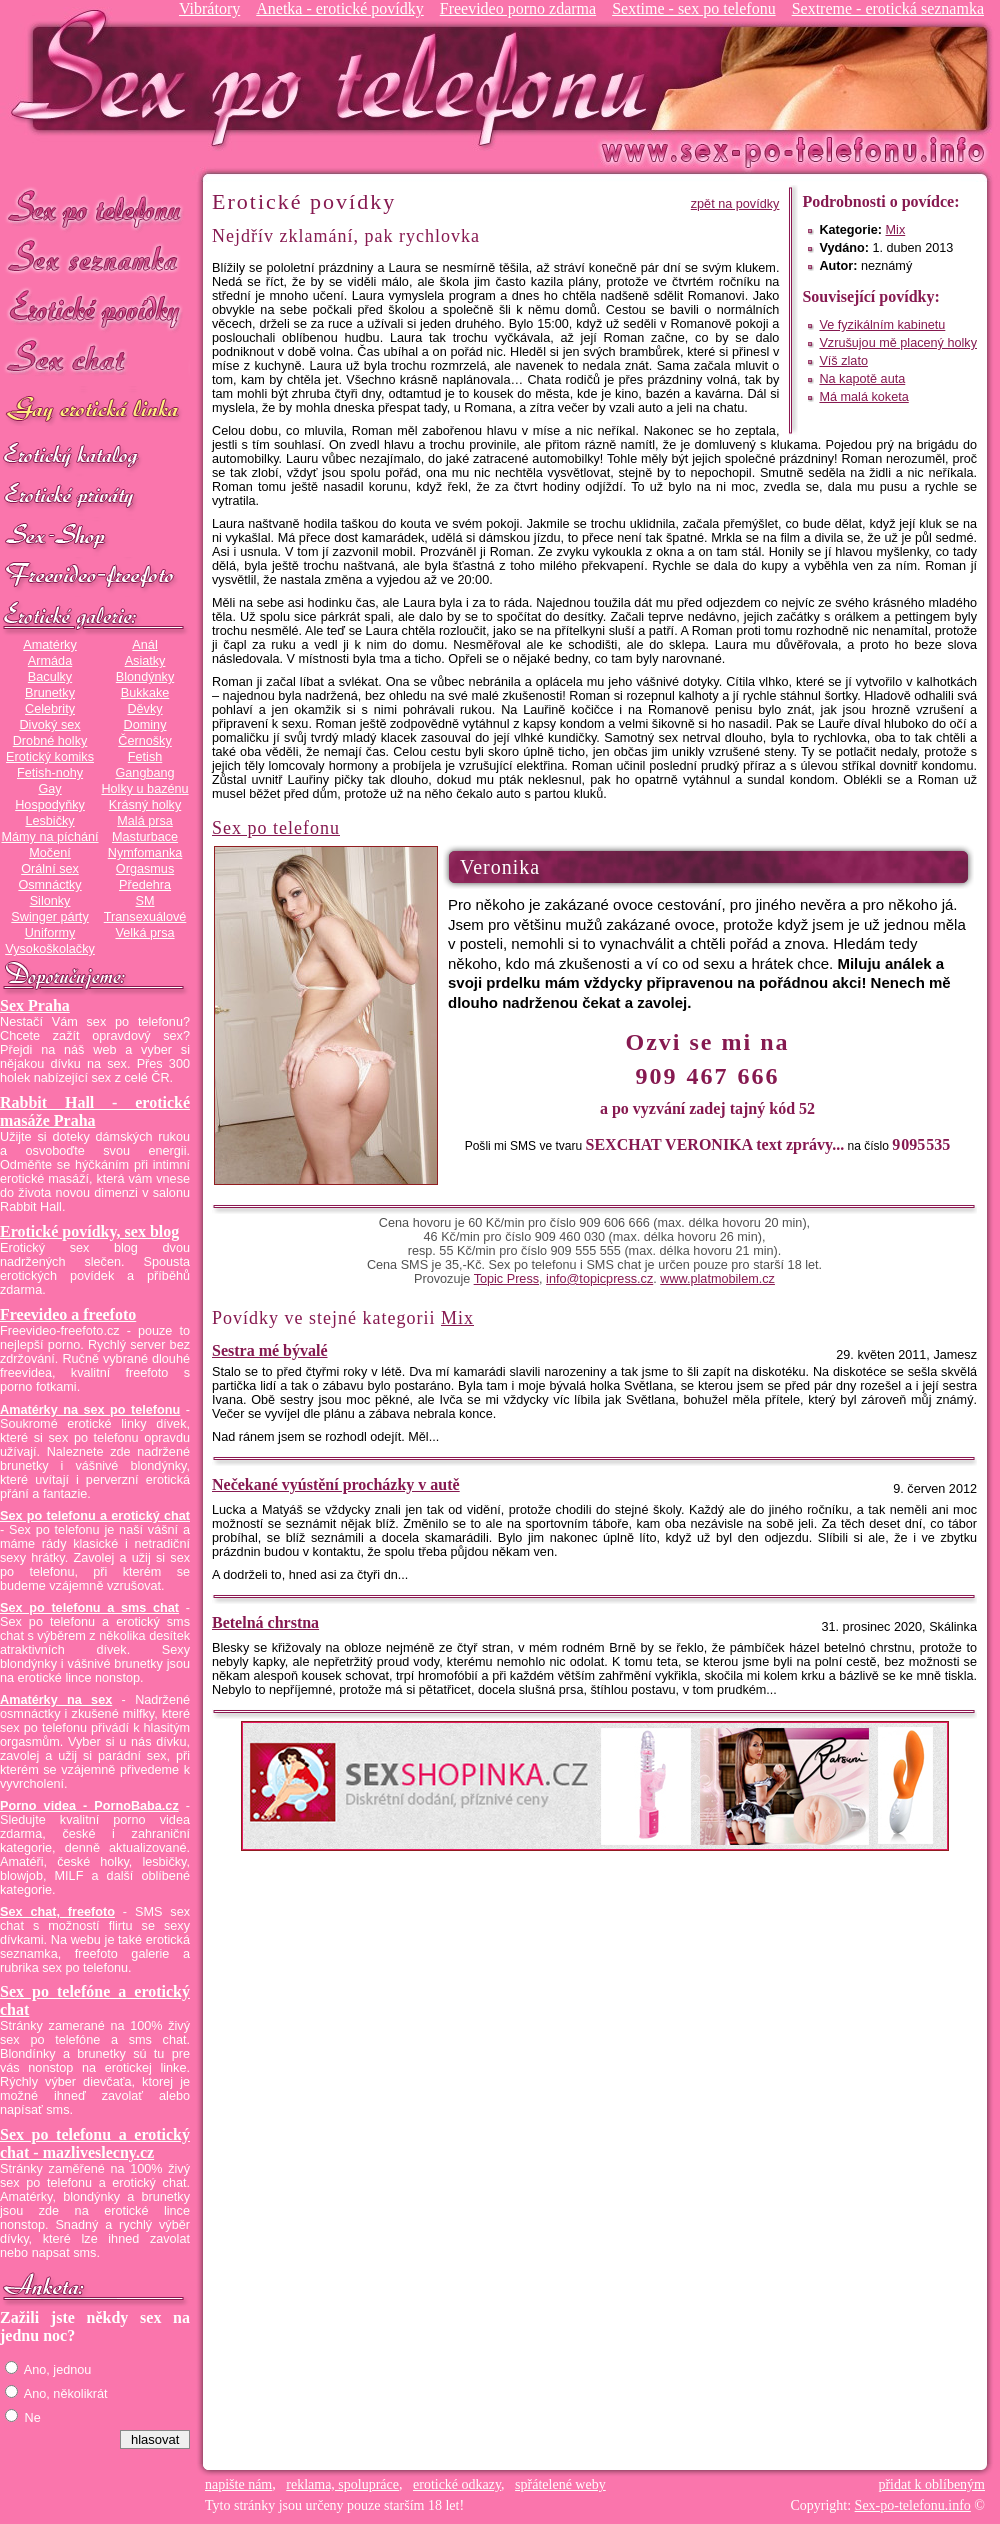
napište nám (238, 2484)
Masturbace (145, 837)
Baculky (50, 677)
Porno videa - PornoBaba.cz (89, 1806)
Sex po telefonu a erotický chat (95, 1516)
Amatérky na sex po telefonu (90, 1410)
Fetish (145, 757)
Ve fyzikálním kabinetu (882, 325)
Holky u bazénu (144, 789)
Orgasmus (145, 869)
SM (145, 901)
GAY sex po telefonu (95, 411)
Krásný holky (145, 805)
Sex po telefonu (95, 207)
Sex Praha (35, 1005)
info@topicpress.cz (599, 1279)
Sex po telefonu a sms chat (89, 1608)
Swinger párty (49, 917)
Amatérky (49, 645)
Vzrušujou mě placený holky (898, 343)
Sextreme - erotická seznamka (888, 8)
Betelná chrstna (265, 1622)
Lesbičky (49, 821)
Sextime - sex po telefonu (694, 8)
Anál (144, 645)
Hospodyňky (50, 805)
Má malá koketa (863, 397)
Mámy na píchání (49, 837)
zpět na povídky (735, 204)
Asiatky (145, 661)
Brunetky (50, 693)
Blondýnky (145, 677)
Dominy (145, 725)
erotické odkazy (457, 2484)
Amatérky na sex (56, 1700)
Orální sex (50, 869)
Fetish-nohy (50, 773)
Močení (50, 853)
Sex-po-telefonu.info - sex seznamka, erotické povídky (337, 77)
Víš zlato (843, 361)
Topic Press (506, 1279)
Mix (896, 230)
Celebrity (50, 709)
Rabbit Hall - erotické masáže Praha (95, 1111)
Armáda (50, 661)
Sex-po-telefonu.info (913, 2505)
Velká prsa (144, 933)
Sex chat (95, 360)
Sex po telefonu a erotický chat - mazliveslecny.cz (95, 2143)
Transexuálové (145, 917)
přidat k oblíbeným (931, 2484)
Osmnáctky (49, 885)
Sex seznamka (95, 258)
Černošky (144, 741)
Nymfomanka (145, 853)
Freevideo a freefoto (68, 1314)
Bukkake (145, 693)
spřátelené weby (560, 2484)
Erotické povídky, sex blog (89, 1231)
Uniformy (50, 933)
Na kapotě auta (862, 379)
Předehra (145, 885)
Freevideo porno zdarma (518, 8)
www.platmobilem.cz (717, 1279)
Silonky (50, 901)
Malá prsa (145, 821)
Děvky (144, 709)
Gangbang (144, 773)
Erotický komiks (50, 757)
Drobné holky (50, 741)
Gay (49, 789)
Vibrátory (209, 8)
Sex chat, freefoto (57, 1912)
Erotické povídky (95, 309)
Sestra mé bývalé (270, 1350)
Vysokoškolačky (50, 949)
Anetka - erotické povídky (340, 8)
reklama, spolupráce (342, 2484)
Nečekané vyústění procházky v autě (336, 1484)
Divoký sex (49, 725)
